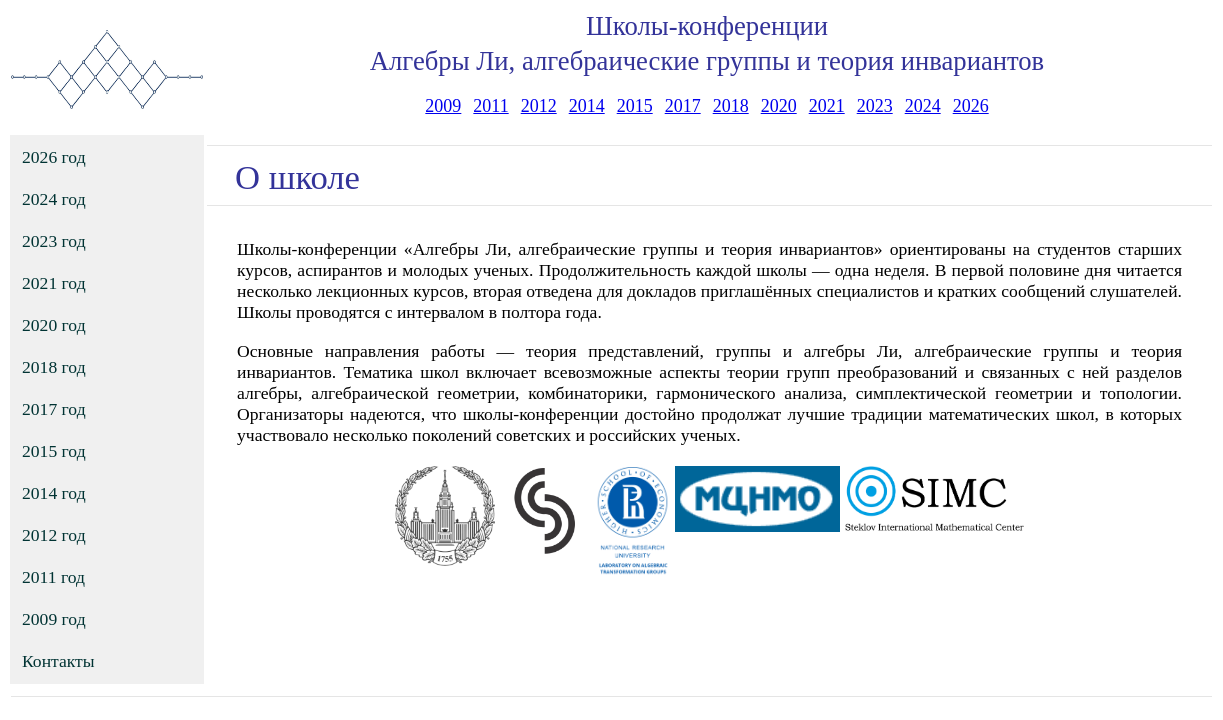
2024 (923, 106)
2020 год (54, 325)
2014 (587, 106)
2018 (731, 106)
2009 (443, 106)
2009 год (54, 619)
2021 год (54, 283)
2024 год (54, 199)
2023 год (54, 241)
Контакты (58, 661)
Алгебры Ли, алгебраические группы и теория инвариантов (707, 61)
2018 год (54, 367)
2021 (827, 106)
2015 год (54, 451)
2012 (539, 106)
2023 (875, 106)
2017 (683, 106)
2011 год (53, 577)
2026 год (54, 157)
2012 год (54, 535)
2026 (971, 106)
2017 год (54, 409)
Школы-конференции (707, 26)
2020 (779, 106)
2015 (635, 106)
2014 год (54, 493)
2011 (490, 106)
